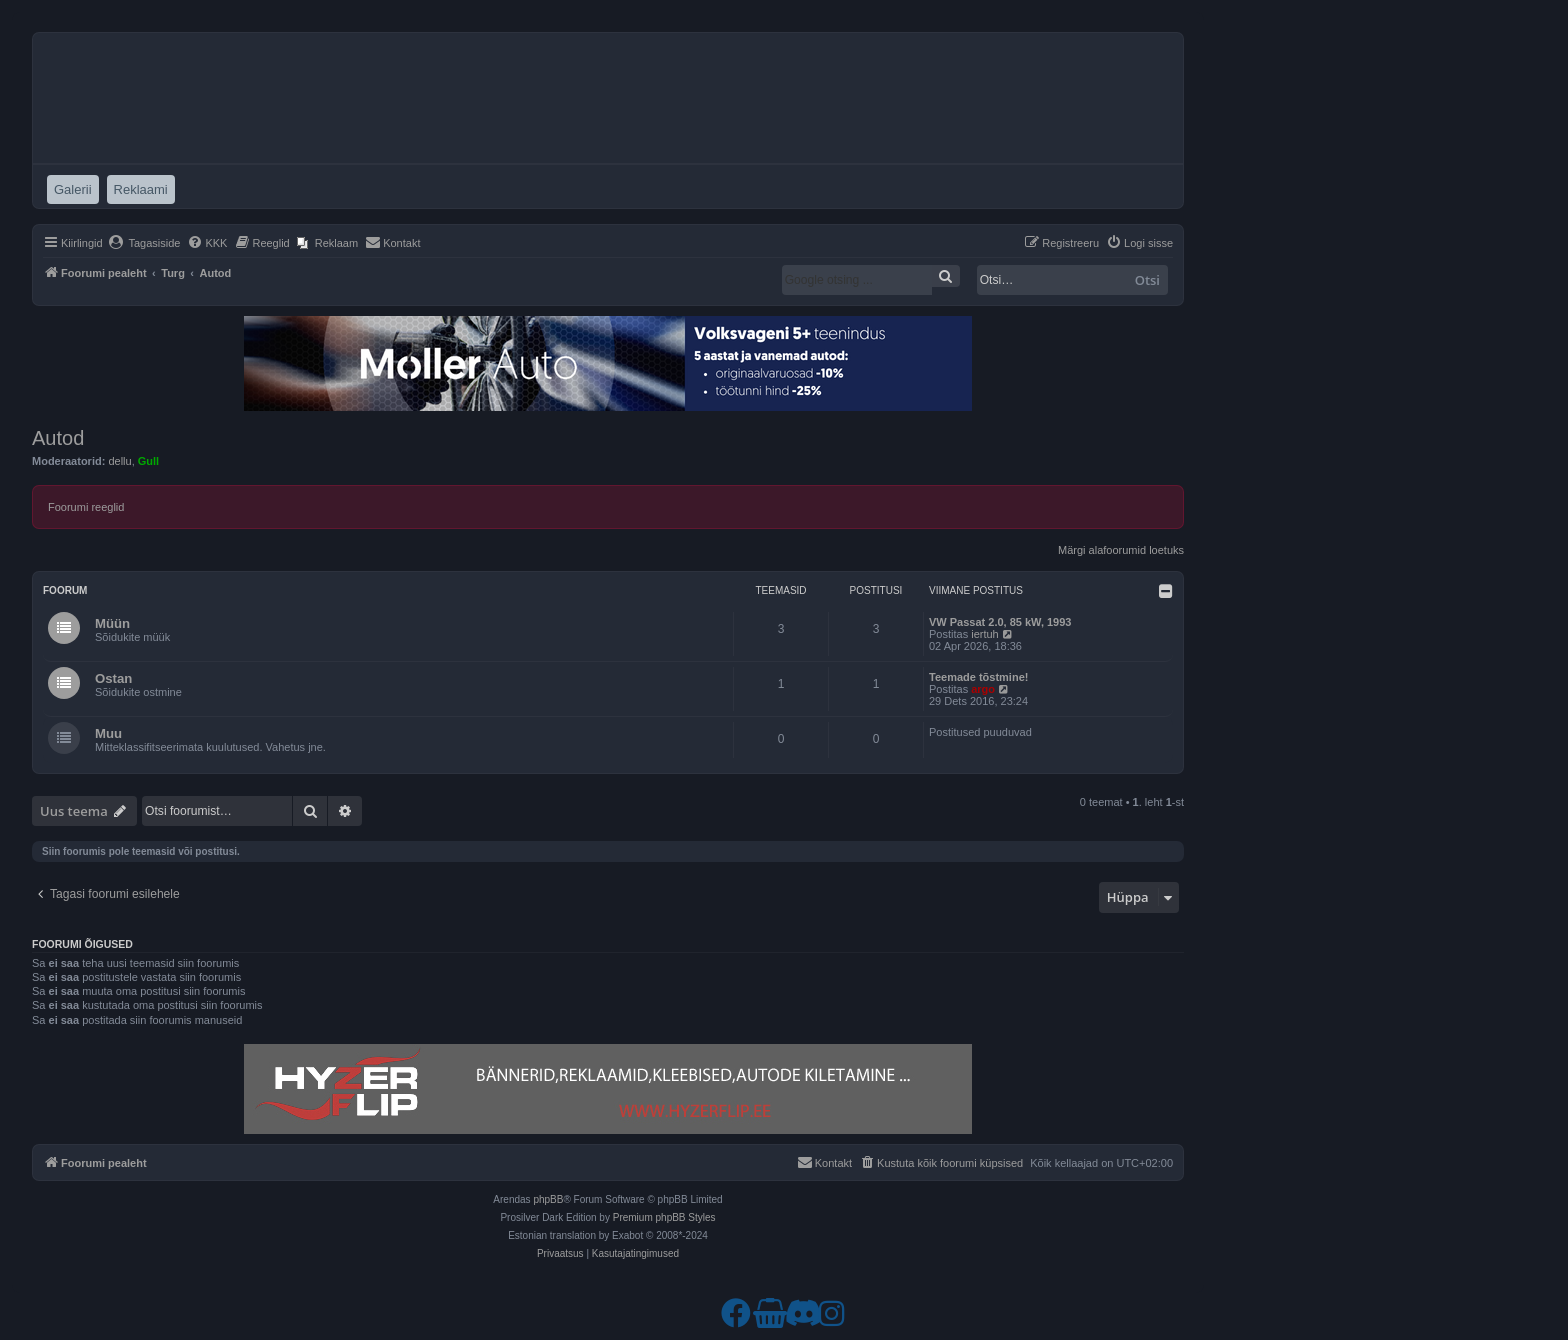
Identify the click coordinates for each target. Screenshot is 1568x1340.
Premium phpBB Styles (664, 1217)
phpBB (548, 1199)
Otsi (1147, 280)
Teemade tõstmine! (978, 677)
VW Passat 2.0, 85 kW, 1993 (1000, 622)
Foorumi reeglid (86, 507)
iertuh (985, 634)
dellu (119, 461)
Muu (108, 733)
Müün (112, 623)
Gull (148, 461)
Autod (58, 438)
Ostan (113, 678)
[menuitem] (144, 243)
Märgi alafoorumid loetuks (1121, 550)
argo (983, 689)
